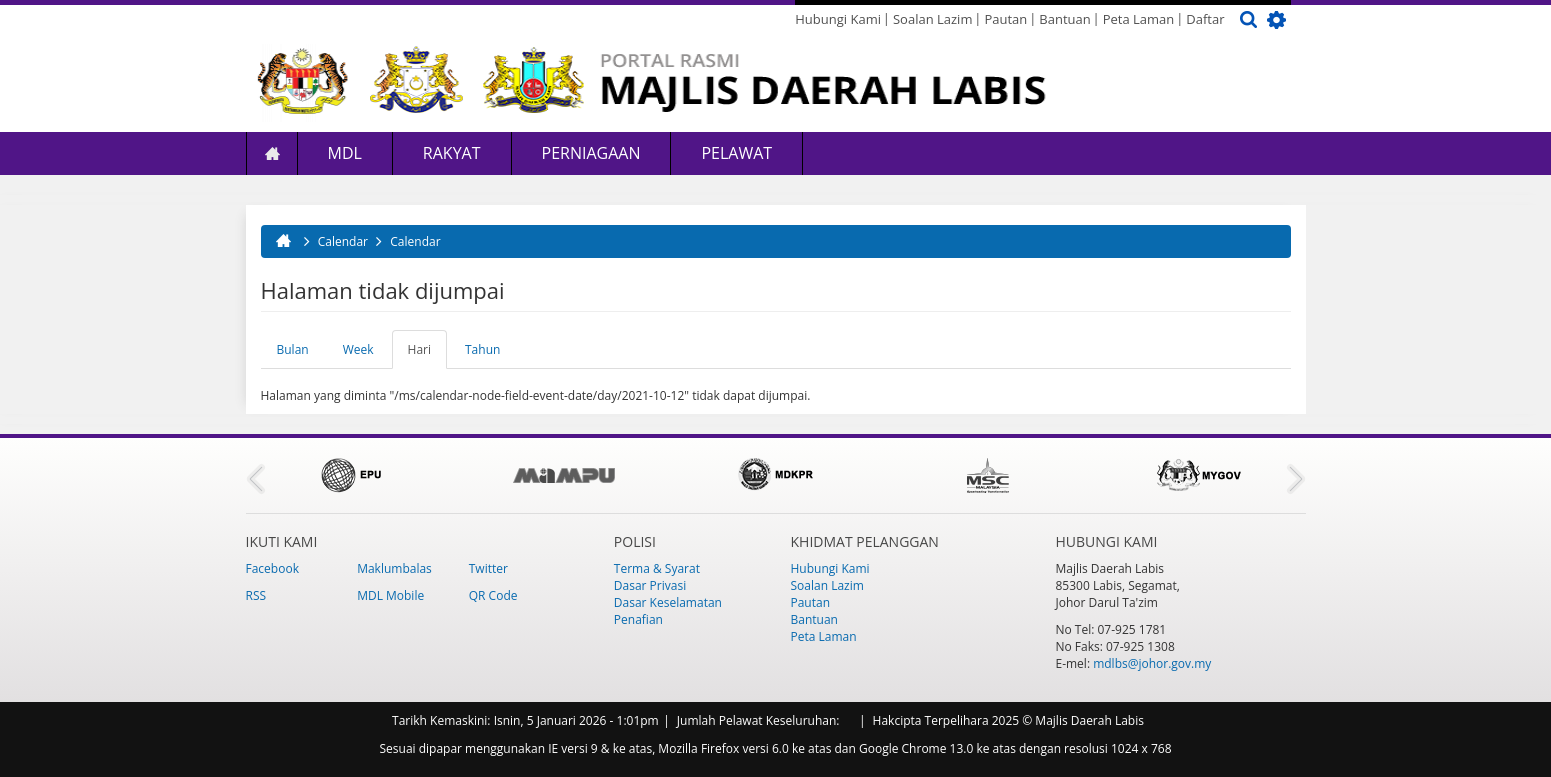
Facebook (272, 568)
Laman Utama (272, 153)
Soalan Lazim (932, 19)
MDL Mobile (390, 595)
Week (358, 349)
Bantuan (1064, 19)
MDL (345, 153)
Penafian (638, 619)
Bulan (293, 349)
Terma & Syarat (657, 568)
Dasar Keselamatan (668, 602)
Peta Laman (1139, 19)
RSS (256, 595)
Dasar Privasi (650, 585)
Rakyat (452, 153)
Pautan (1005, 19)
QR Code (493, 595)
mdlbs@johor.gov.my (1152, 663)
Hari (427, 355)
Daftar (1205, 19)
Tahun (482, 349)
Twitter (488, 568)
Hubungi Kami (838, 19)
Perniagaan (591, 153)
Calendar (343, 241)
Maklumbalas (394, 568)
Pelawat (736, 153)
